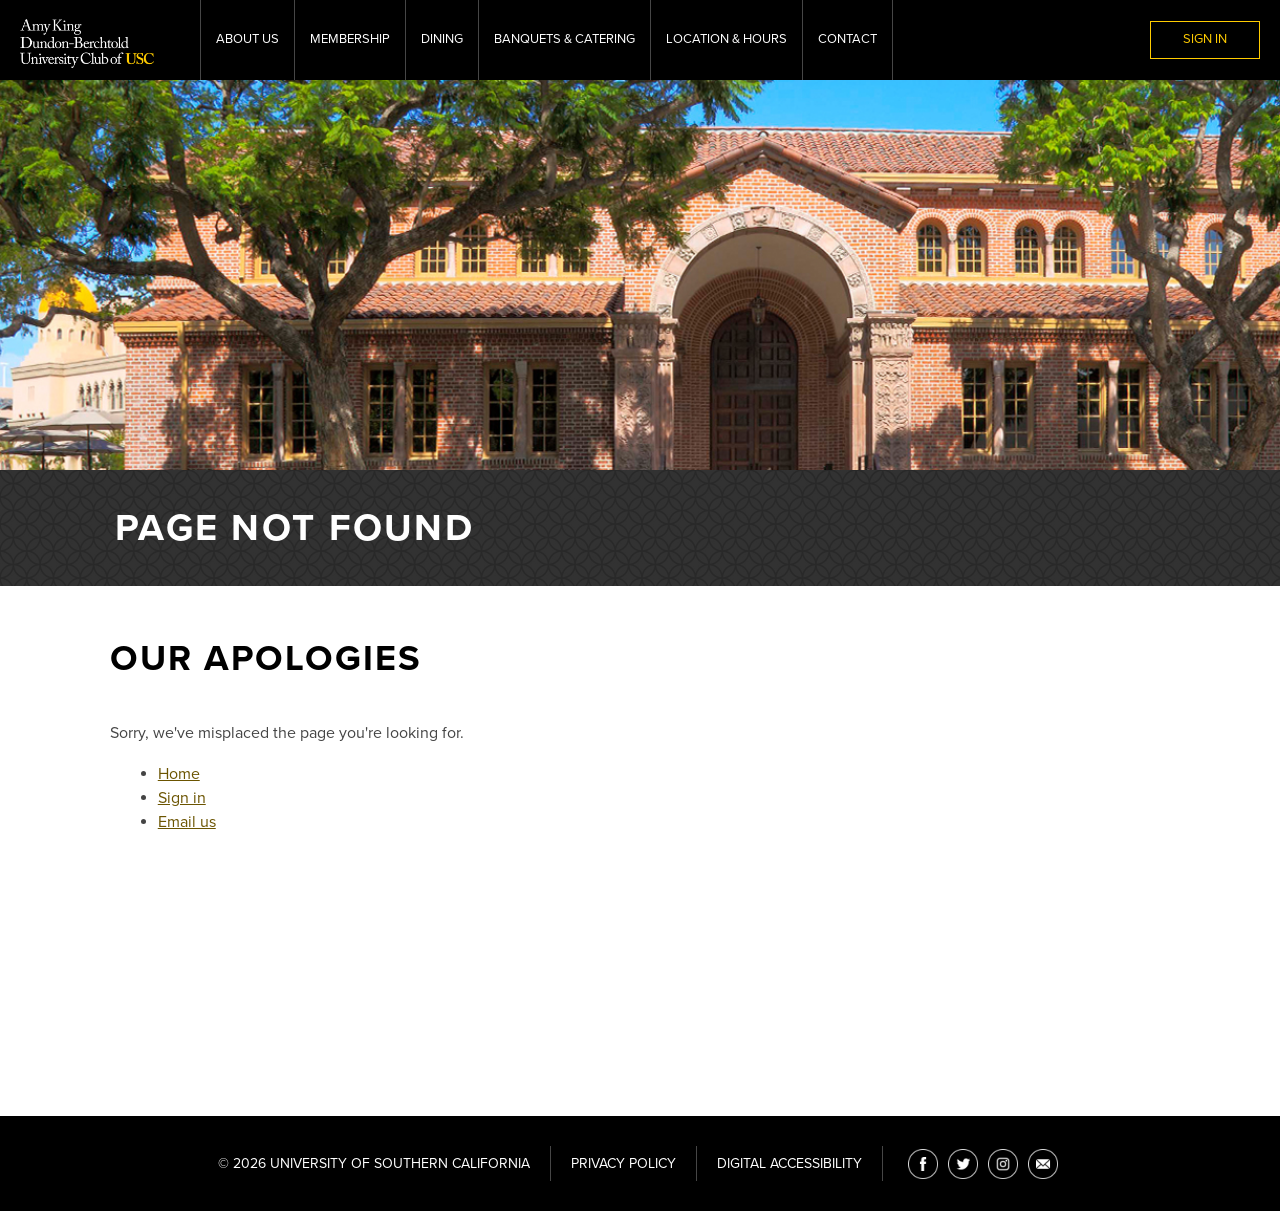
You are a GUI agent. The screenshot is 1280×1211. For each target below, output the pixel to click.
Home (179, 774)
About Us (247, 39)
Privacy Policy (623, 1163)
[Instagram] (1003, 1164)
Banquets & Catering (564, 39)
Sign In (1205, 39)
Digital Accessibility (789, 1163)
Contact (847, 39)
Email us (187, 822)
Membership (350, 39)
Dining (442, 39)
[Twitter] (963, 1164)
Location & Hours (726, 39)
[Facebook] (923, 1164)
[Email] (1043, 1164)
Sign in (182, 798)
